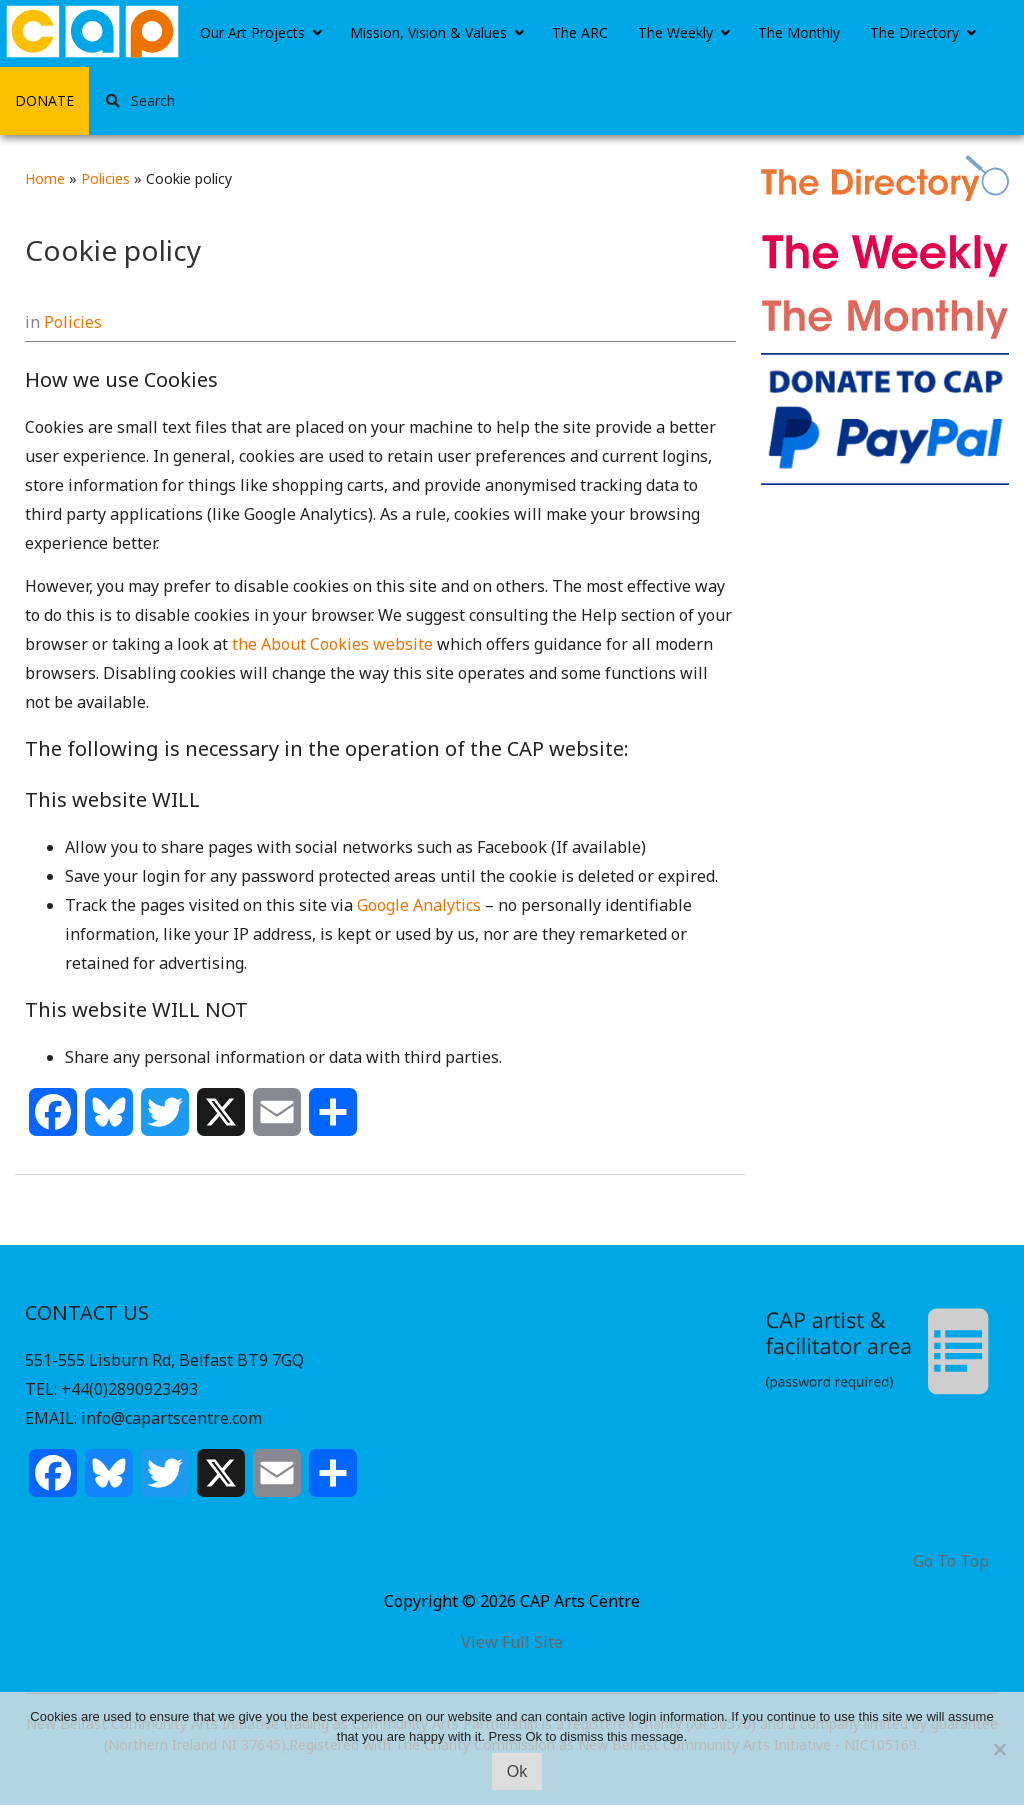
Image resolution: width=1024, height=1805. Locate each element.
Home (45, 178)
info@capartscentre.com (171, 1418)
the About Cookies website (332, 644)
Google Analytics (419, 905)
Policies (105, 178)
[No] (999, 1749)
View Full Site (512, 1642)
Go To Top (951, 1561)
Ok (517, 1771)
